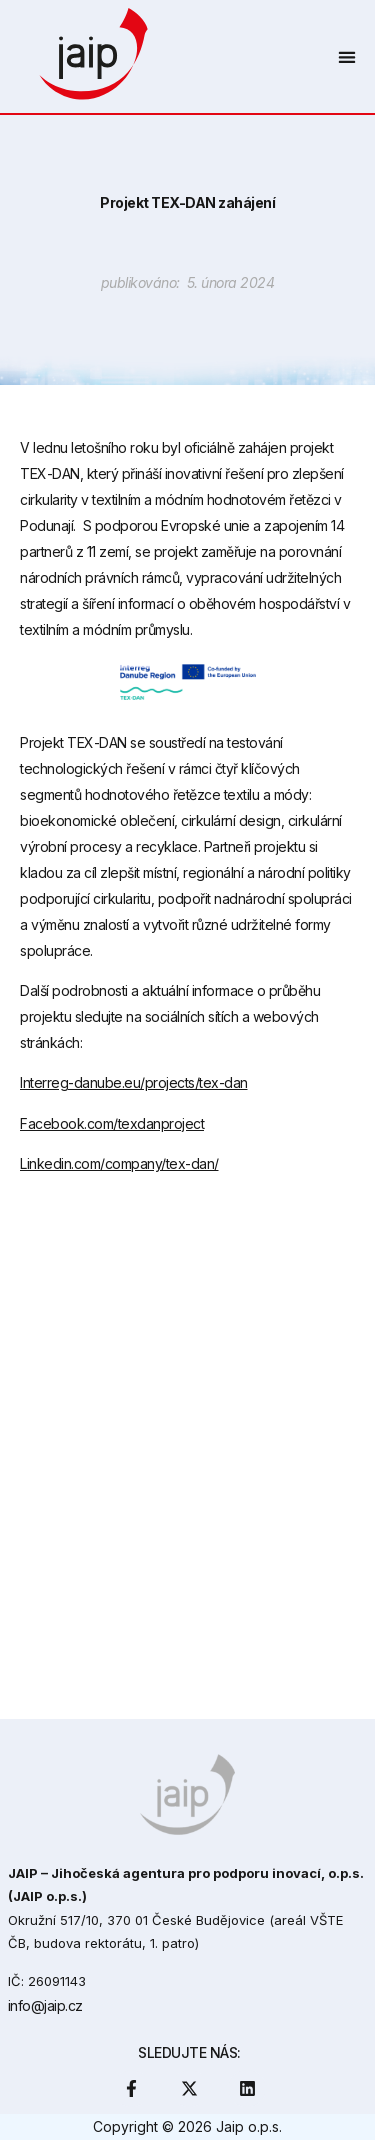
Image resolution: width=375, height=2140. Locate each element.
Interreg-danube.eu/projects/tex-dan (134, 1082)
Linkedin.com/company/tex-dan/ (119, 1163)
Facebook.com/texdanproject (112, 1123)
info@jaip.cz (45, 2005)
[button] (346, 56)
